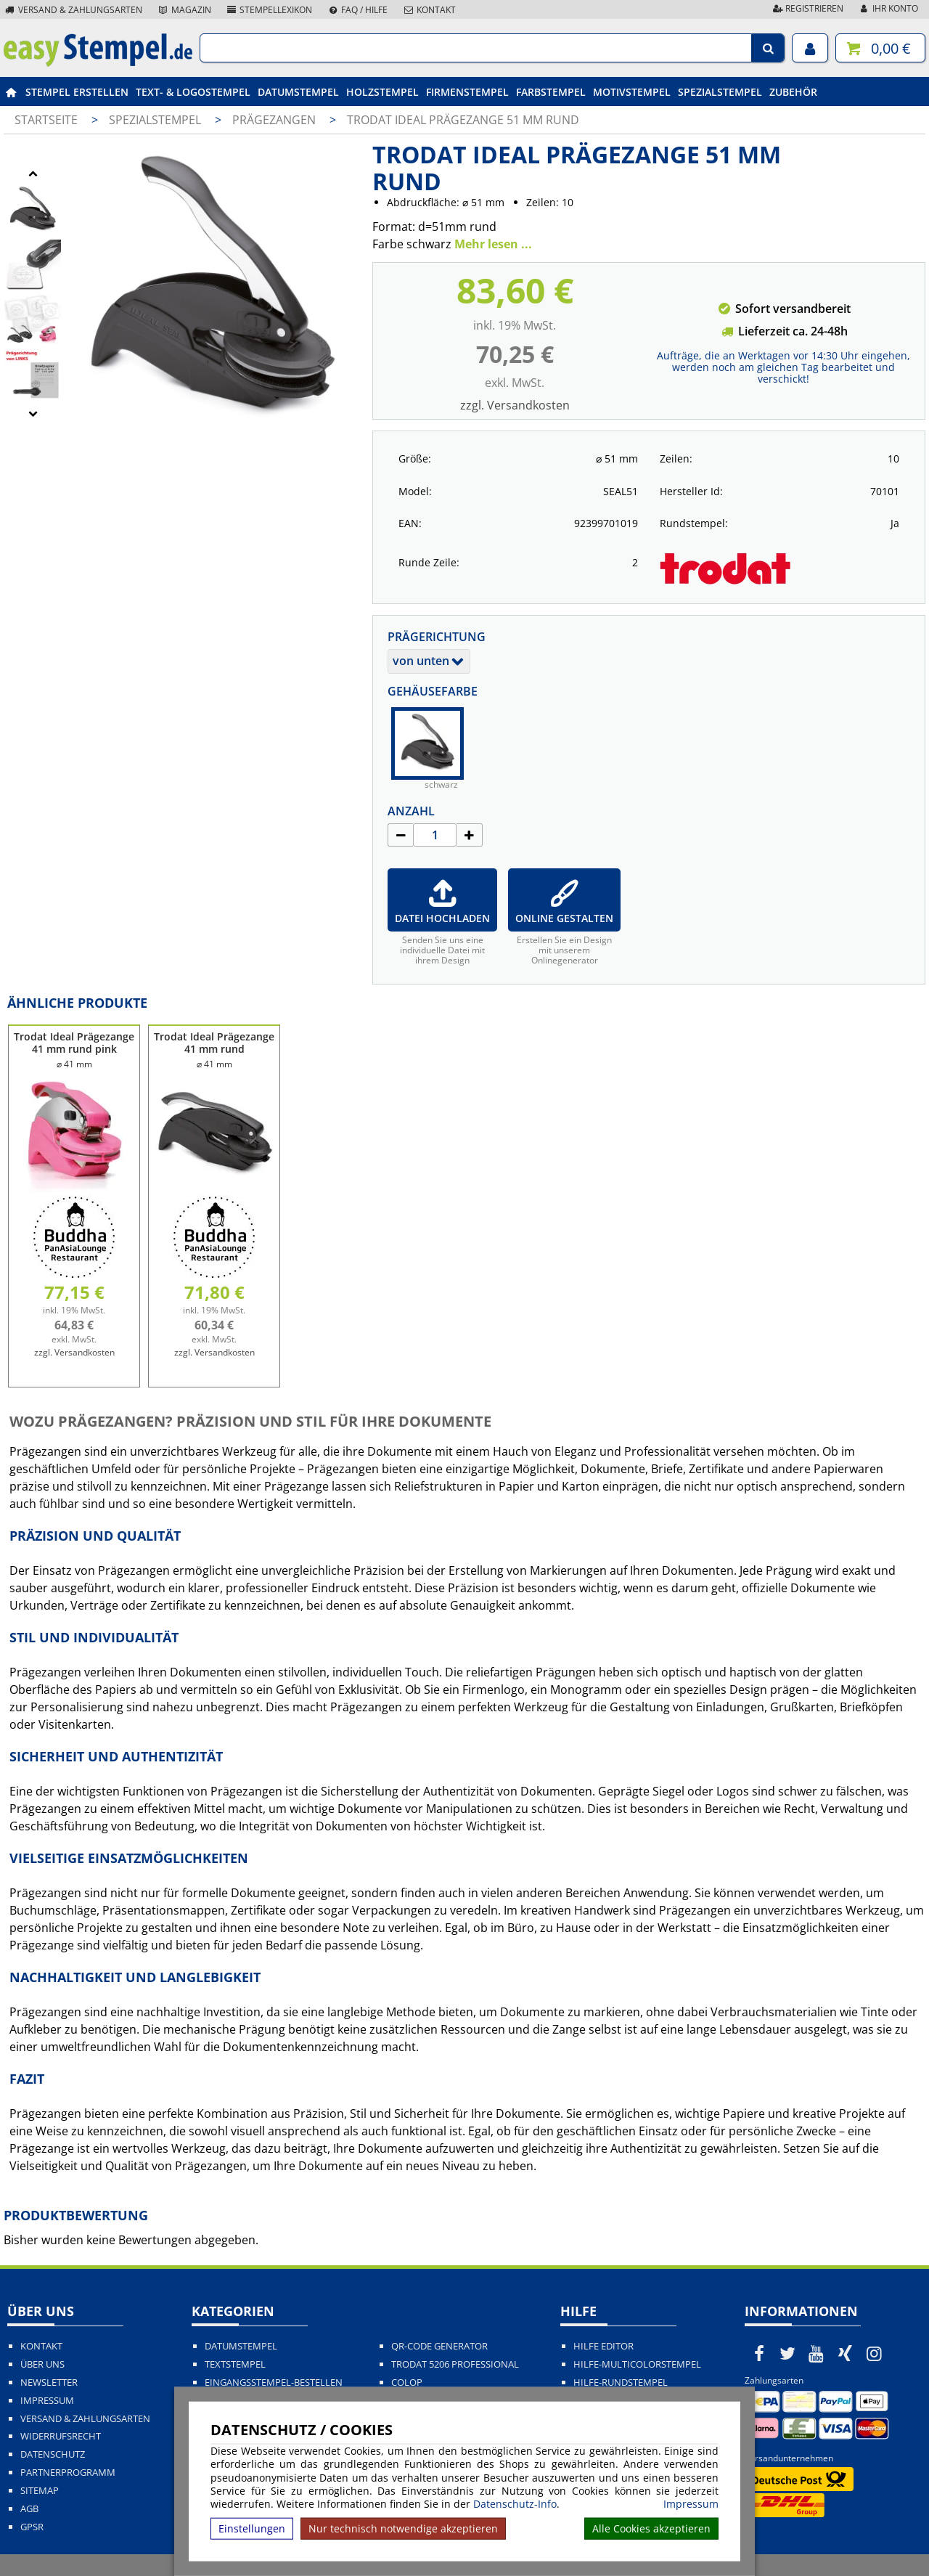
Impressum (691, 2504)
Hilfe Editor (603, 2346)
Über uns (42, 2364)
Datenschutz (52, 2454)
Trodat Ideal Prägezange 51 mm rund (463, 120)
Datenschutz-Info (515, 2504)
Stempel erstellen (76, 92)
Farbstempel (551, 92)
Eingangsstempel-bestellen (274, 2382)
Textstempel (235, 2364)
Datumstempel (298, 92)
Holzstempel (382, 92)
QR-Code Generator (439, 2346)
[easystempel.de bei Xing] (845, 2353)
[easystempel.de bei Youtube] (816, 2353)
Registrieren (807, 8)
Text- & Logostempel (193, 92)
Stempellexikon (269, 10)
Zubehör (793, 92)
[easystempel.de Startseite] (98, 62)
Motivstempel (632, 92)
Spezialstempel (720, 92)
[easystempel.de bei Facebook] (759, 2353)
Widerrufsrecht (60, 2436)
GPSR (32, 2527)
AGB (29, 2508)
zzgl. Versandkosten (515, 405)
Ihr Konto (888, 8)
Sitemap (39, 2490)
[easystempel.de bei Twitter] (788, 2353)
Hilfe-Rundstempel (620, 2382)
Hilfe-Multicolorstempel (637, 2364)
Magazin (184, 10)
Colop (406, 2382)
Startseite (46, 120)
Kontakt (429, 10)
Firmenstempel (467, 92)
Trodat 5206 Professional (455, 2364)
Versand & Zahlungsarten (73, 10)
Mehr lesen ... (493, 244)
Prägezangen (275, 120)
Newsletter (49, 2382)
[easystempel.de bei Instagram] (874, 2353)
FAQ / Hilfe (357, 10)
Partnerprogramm (67, 2472)
